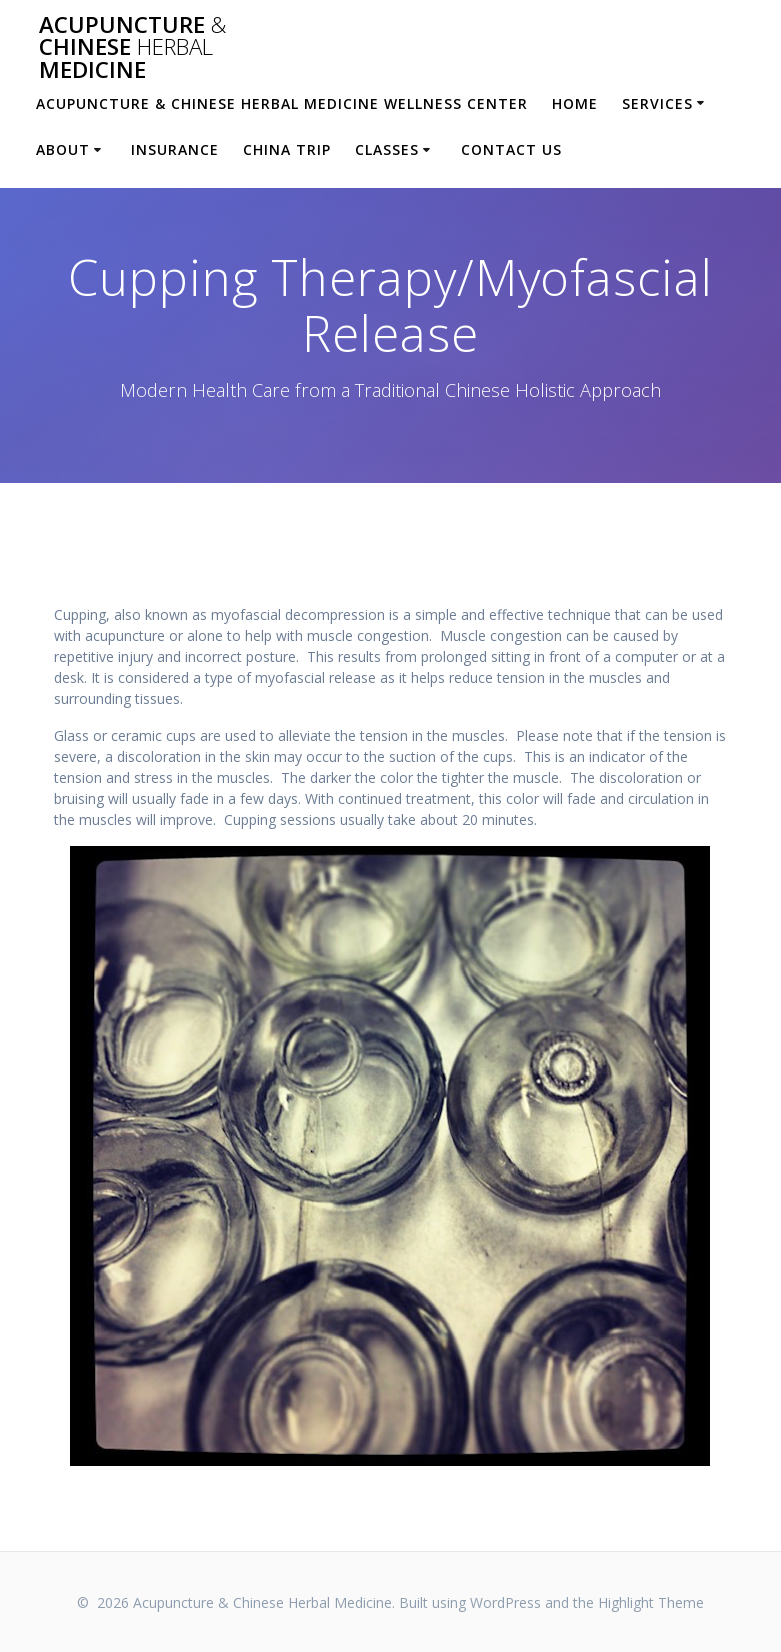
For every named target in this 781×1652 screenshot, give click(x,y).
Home (575, 103)
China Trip (287, 149)
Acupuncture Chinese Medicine (133, 47)
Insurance (175, 149)
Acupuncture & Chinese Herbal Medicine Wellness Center (282, 103)
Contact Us (511, 149)
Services (657, 103)
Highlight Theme (651, 1602)
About (63, 149)
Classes (387, 149)
